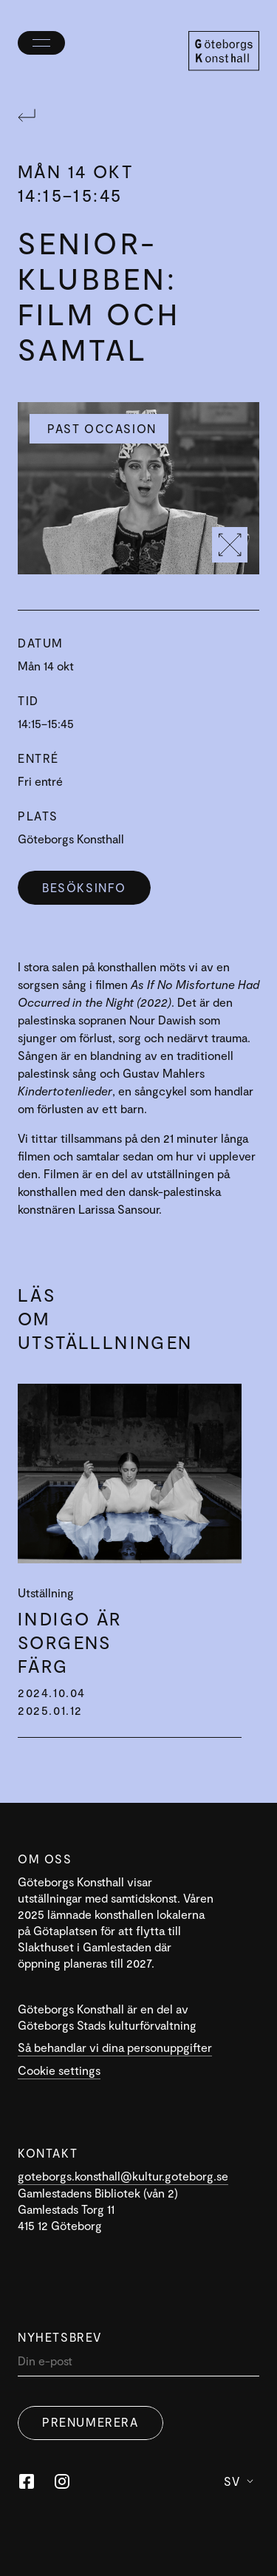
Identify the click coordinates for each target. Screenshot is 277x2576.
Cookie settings (59, 2070)
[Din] (138, 2364)
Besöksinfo (84, 887)
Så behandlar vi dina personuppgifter (115, 2047)
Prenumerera (90, 2422)
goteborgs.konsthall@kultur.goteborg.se (123, 2176)
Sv (238, 2481)
